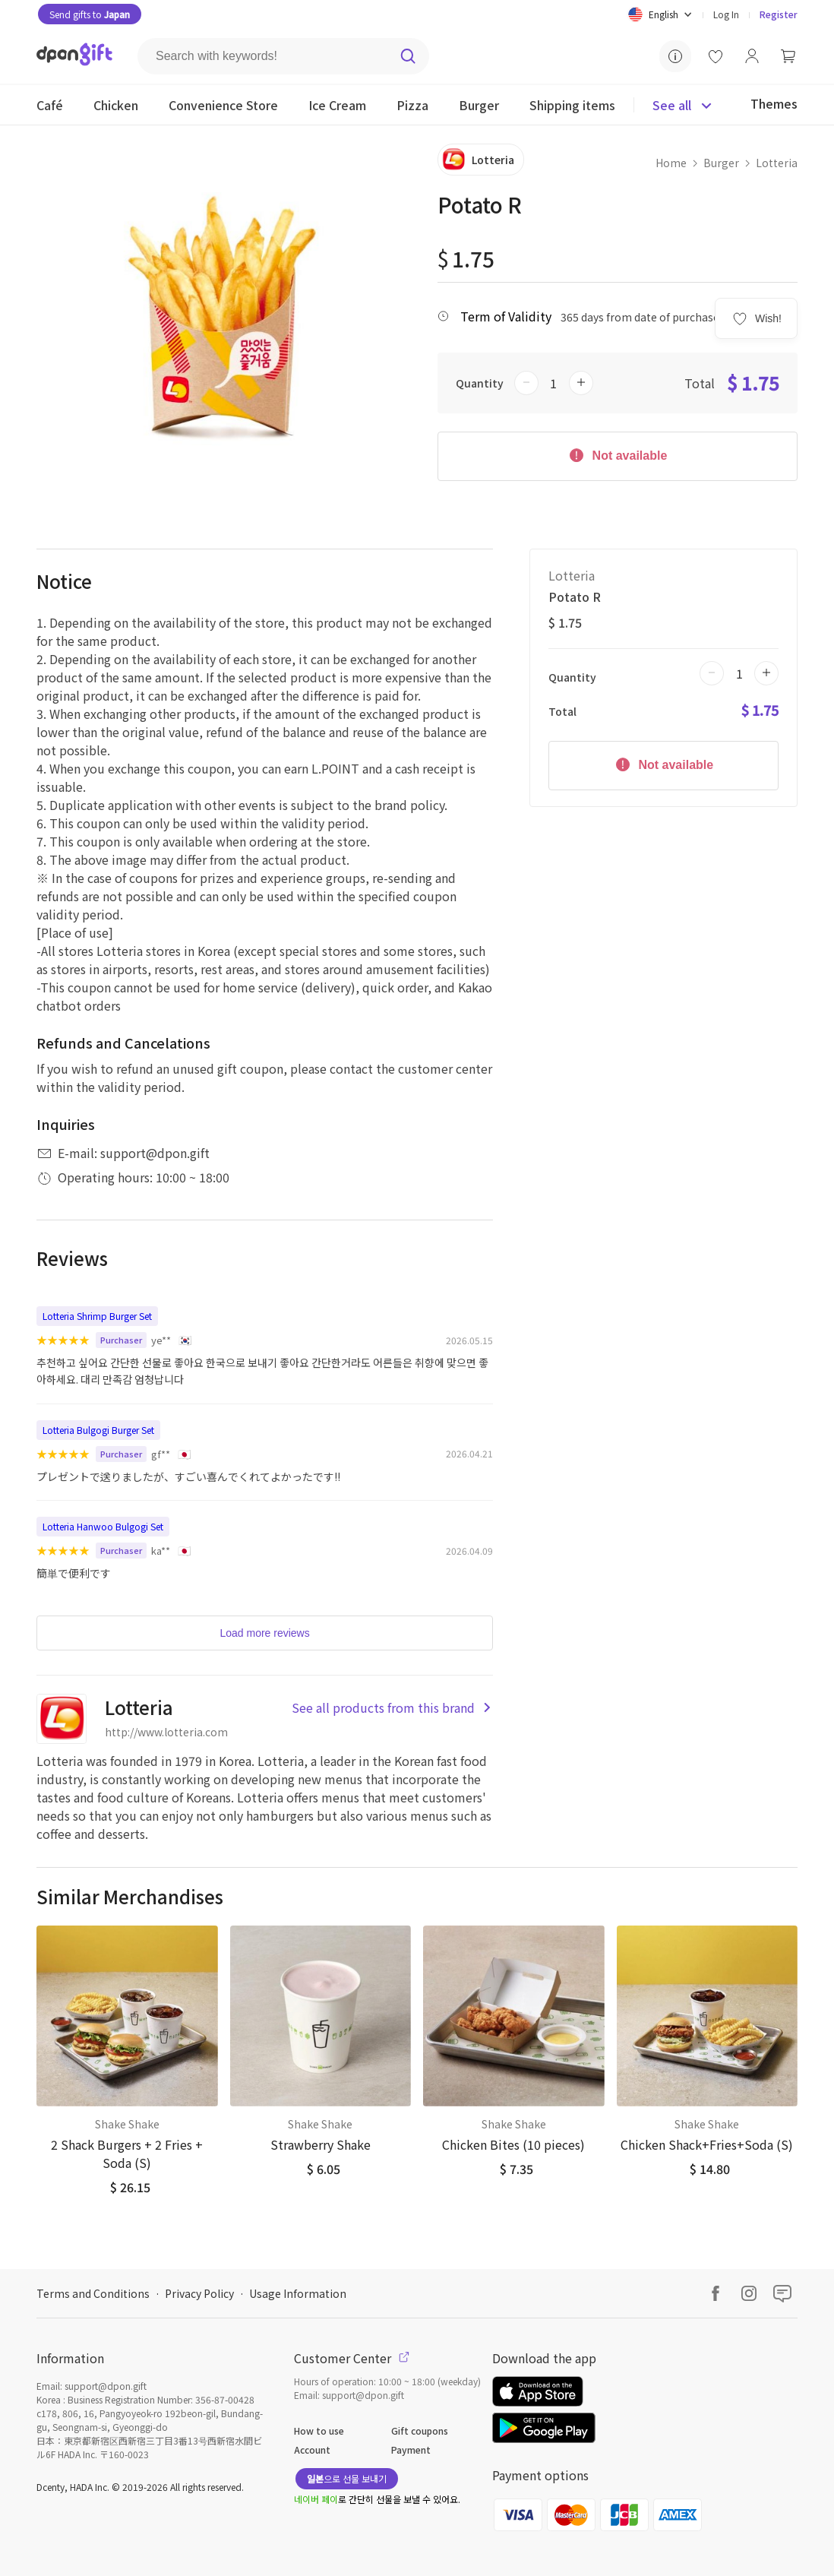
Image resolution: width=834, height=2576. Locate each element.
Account (312, 2449)
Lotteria (777, 162)
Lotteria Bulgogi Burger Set (98, 1429)
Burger (721, 162)
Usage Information (297, 2293)
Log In (726, 14)
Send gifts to (89, 14)
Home (671, 162)
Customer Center (351, 2358)
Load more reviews (264, 1633)
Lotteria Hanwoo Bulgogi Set (103, 1526)
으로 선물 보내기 (347, 2478)
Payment (411, 2449)
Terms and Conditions (93, 2293)
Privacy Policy (199, 2293)
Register (779, 14)
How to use (319, 2430)
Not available (617, 454)
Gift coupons (419, 2430)
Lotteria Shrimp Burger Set (97, 1315)
